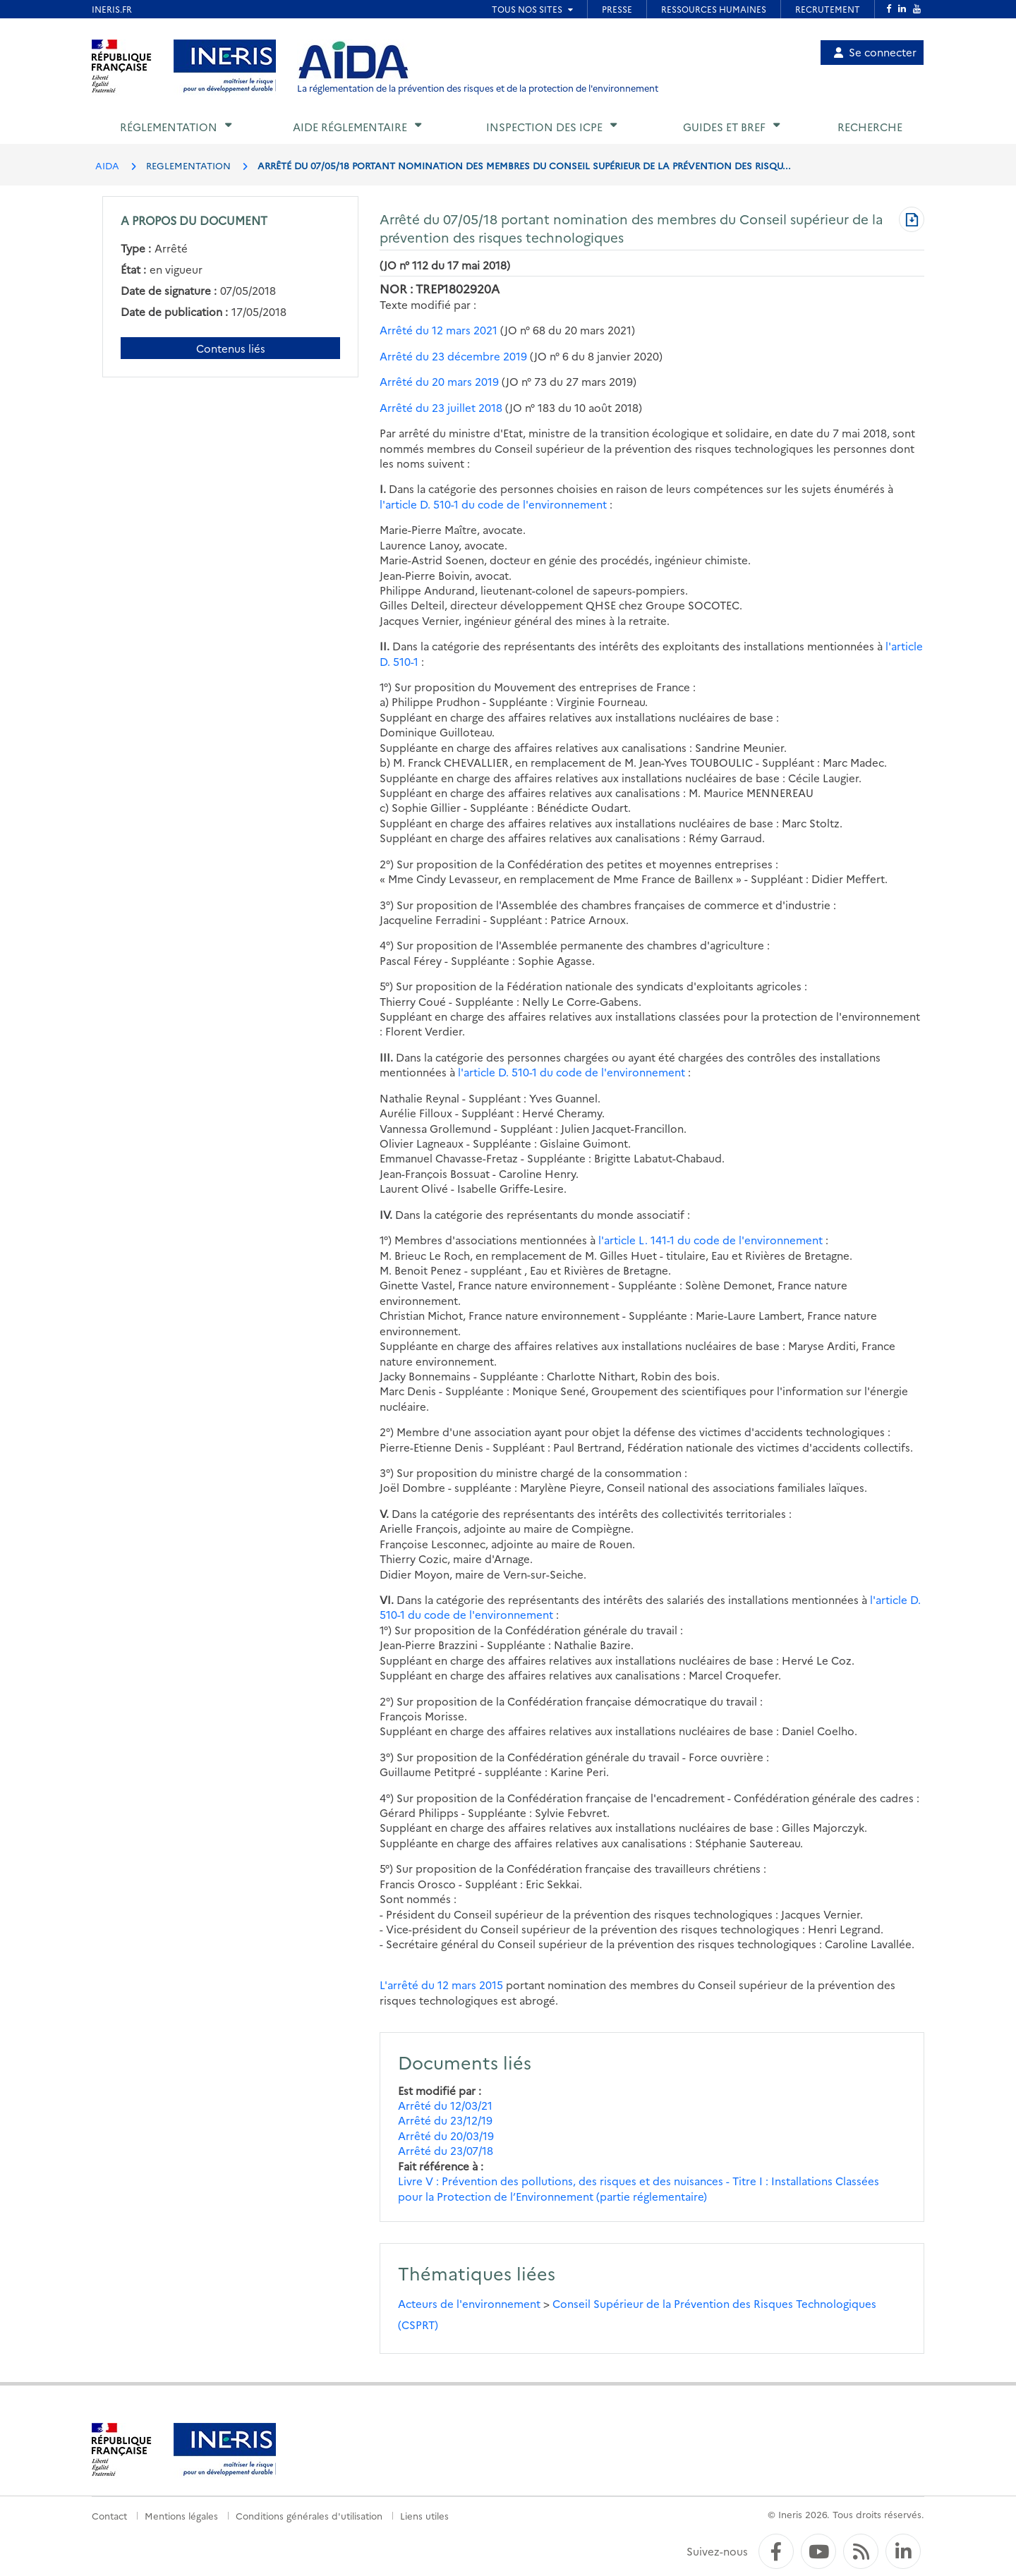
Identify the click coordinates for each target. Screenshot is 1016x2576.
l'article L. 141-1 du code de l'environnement (710, 1239)
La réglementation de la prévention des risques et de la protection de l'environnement (477, 88)
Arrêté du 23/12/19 (445, 2120)
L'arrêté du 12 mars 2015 (441, 1984)
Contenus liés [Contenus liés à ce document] (230, 348)
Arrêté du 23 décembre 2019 (453, 355)
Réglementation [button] (168, 126)
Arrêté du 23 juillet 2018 (441, 407)
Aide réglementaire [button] (350, 126)
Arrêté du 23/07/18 (445, 2150)
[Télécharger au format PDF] (911, 221)
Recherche (869, 126)
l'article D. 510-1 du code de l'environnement (493, 504)
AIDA (107, 165)
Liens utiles (424, 2515)
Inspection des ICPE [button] (544, 126)
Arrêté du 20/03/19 (446, 2135)
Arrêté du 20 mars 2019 (439, 381)
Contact (109, 2515)
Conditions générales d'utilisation (309, 2515)
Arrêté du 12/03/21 (445, 2105)
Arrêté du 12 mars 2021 (438, 329)
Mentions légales (181, 2515)
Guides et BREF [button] (724, 126)
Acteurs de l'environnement (469, 2303)
